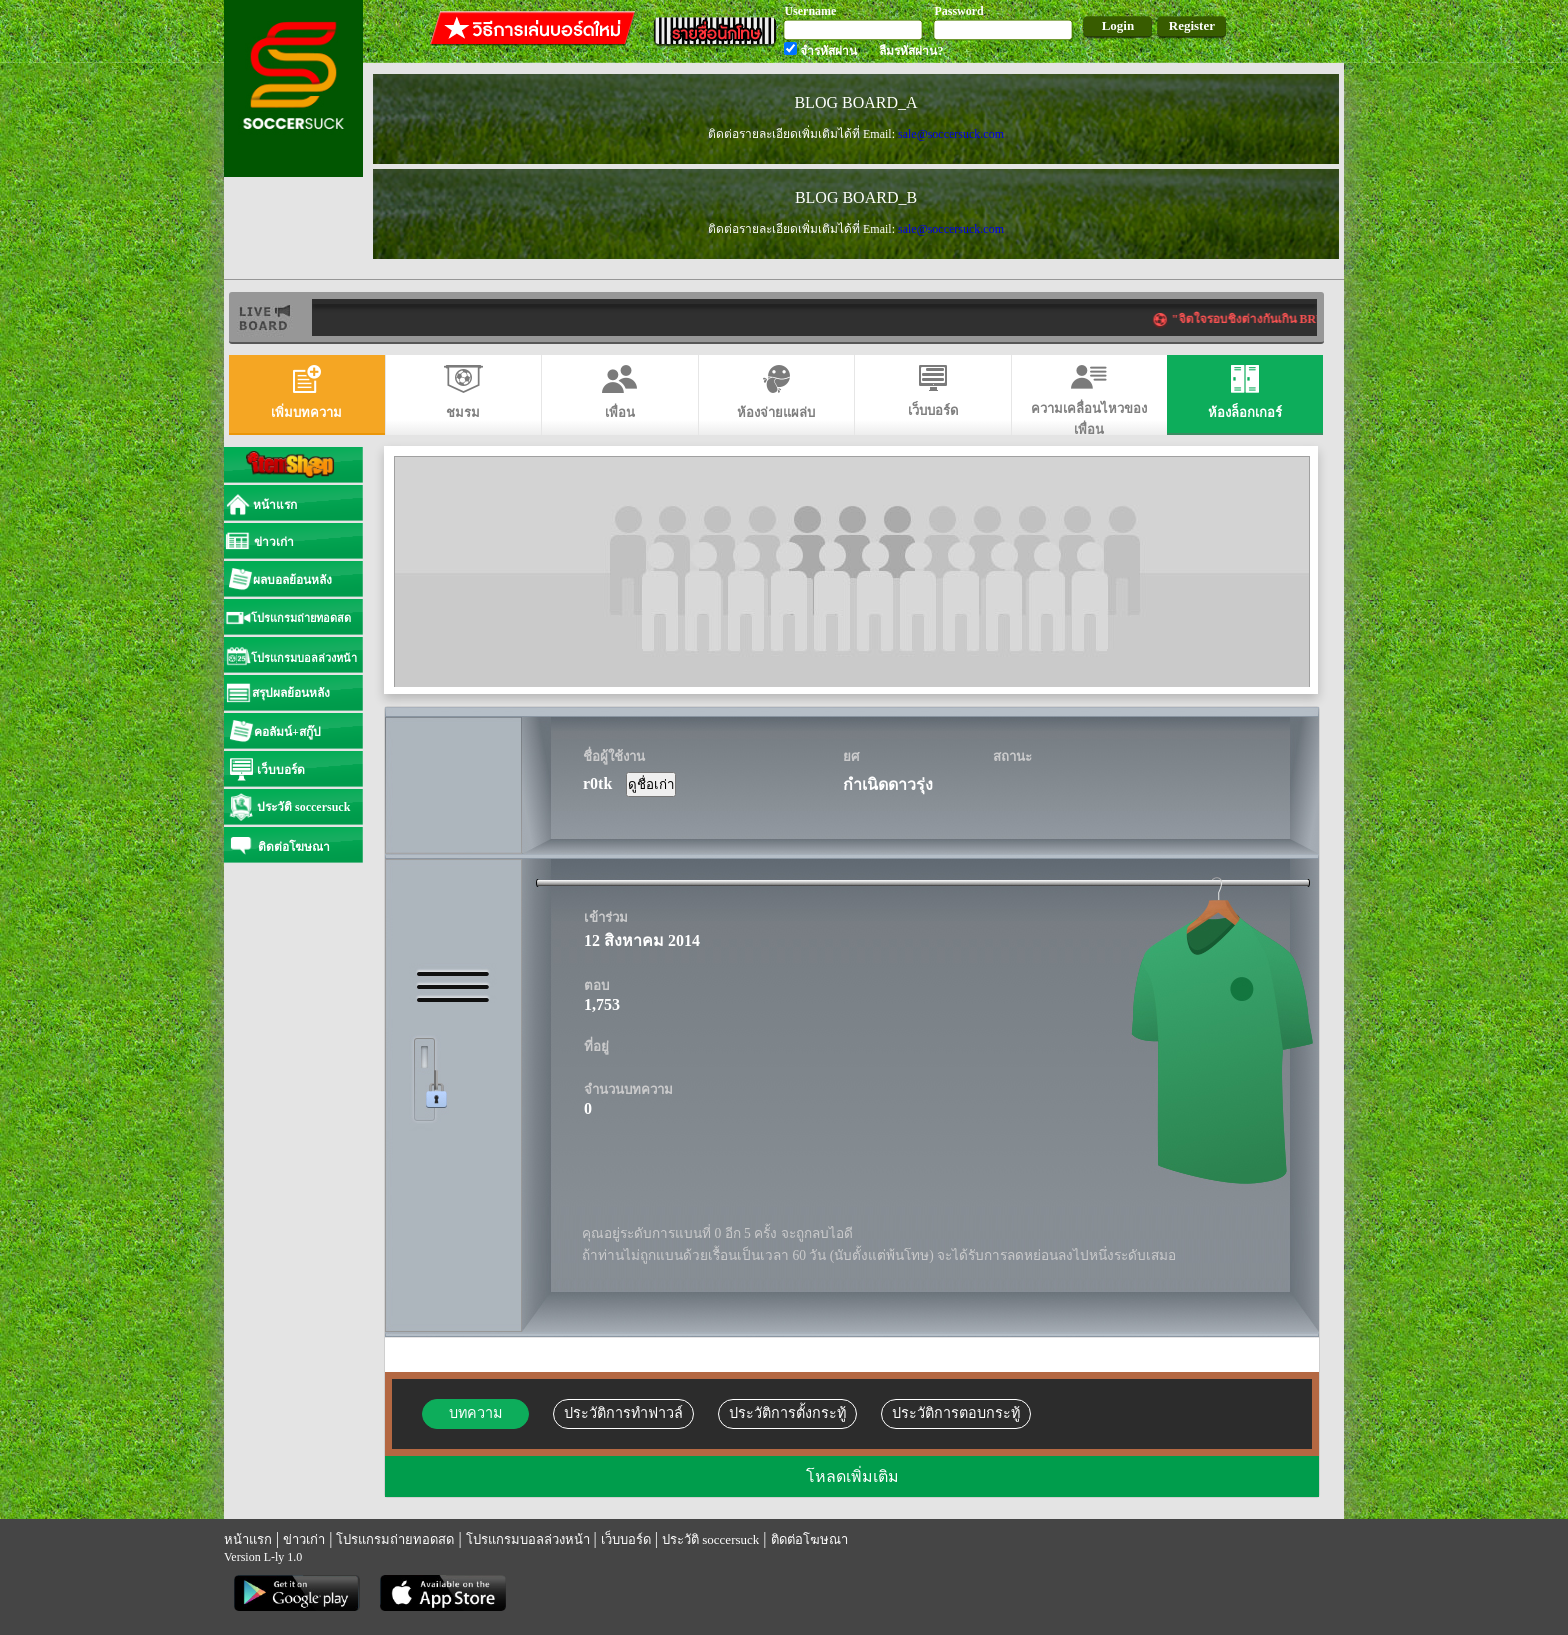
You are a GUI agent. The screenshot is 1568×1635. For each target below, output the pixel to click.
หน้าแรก (248, 1539)
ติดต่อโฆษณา (809, 1539)
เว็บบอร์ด (626, 1539)
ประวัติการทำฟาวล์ (623, 1413)
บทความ (475, 1413)
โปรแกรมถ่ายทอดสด (395, 1539)
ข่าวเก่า (304, 1539)
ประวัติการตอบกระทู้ (956, 1413)
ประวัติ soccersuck (710, 1539)
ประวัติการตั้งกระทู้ (787, 1413)
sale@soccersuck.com (951, 134)
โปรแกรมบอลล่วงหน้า (528, 1539)
